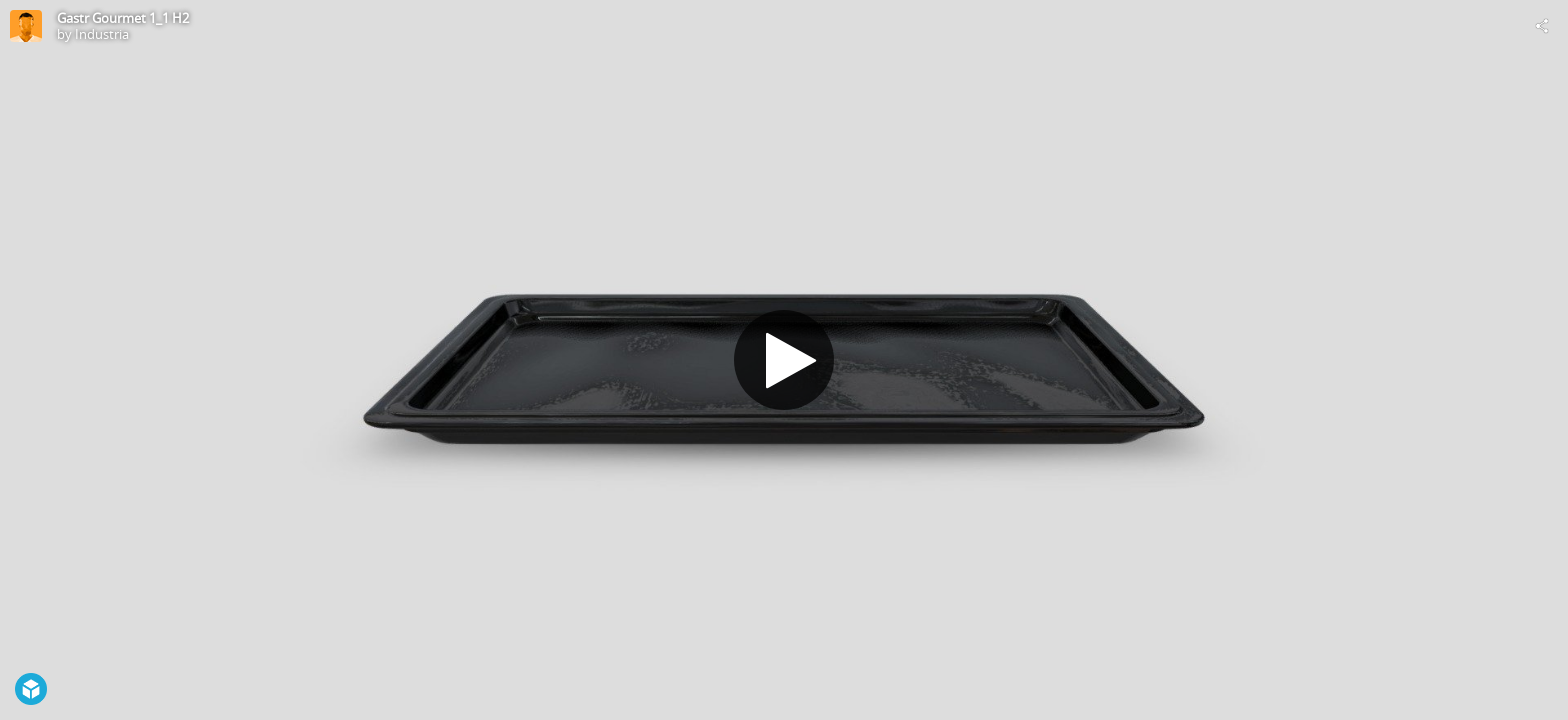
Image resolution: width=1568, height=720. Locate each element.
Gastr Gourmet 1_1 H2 (123, 18)
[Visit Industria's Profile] (26, 26)
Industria (102, 34)
